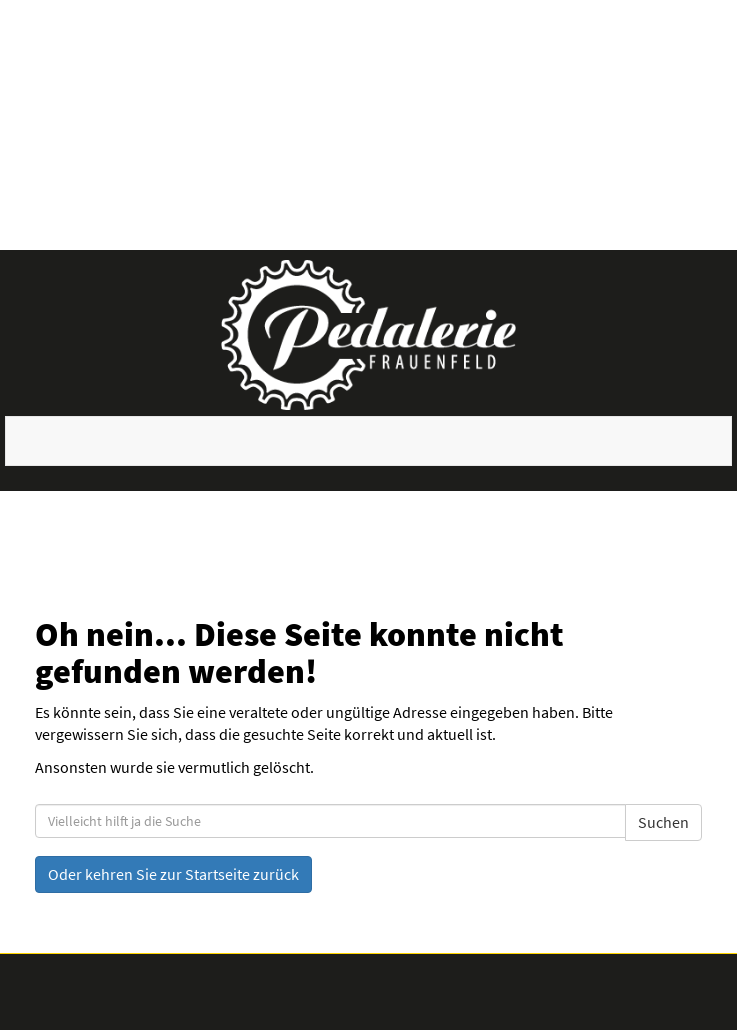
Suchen (663, 822)
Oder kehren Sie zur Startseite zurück (173, 874)
